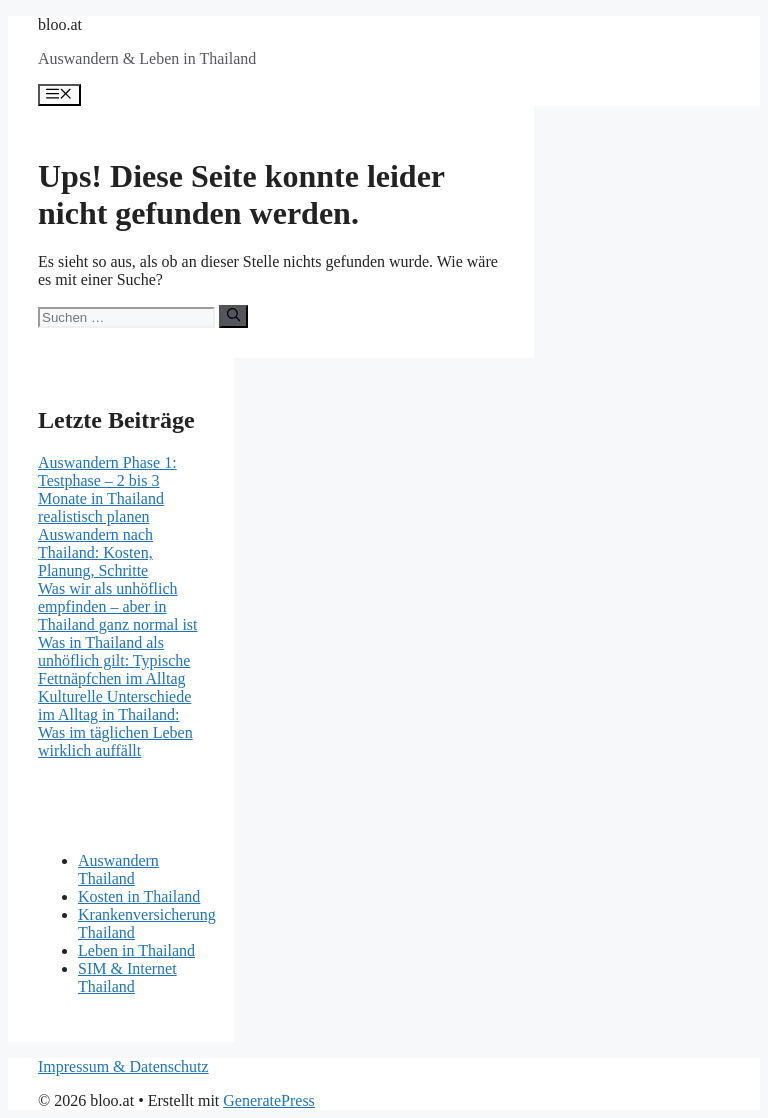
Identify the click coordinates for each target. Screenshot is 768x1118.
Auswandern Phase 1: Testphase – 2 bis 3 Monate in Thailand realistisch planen (107, 489)
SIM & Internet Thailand (127, 977)
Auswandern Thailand (118, 869)
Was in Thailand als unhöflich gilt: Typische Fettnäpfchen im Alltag (114, 660)
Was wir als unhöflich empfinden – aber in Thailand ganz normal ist (118, 606)
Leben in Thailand (136, 950)
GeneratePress (269, 1100)
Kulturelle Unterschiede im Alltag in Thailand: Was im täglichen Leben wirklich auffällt (115, 723)
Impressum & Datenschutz (123, 1066)
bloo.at (60, 24)
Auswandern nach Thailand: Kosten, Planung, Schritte (95, 552)
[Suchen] (233, 316)
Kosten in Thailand (139, 896)
